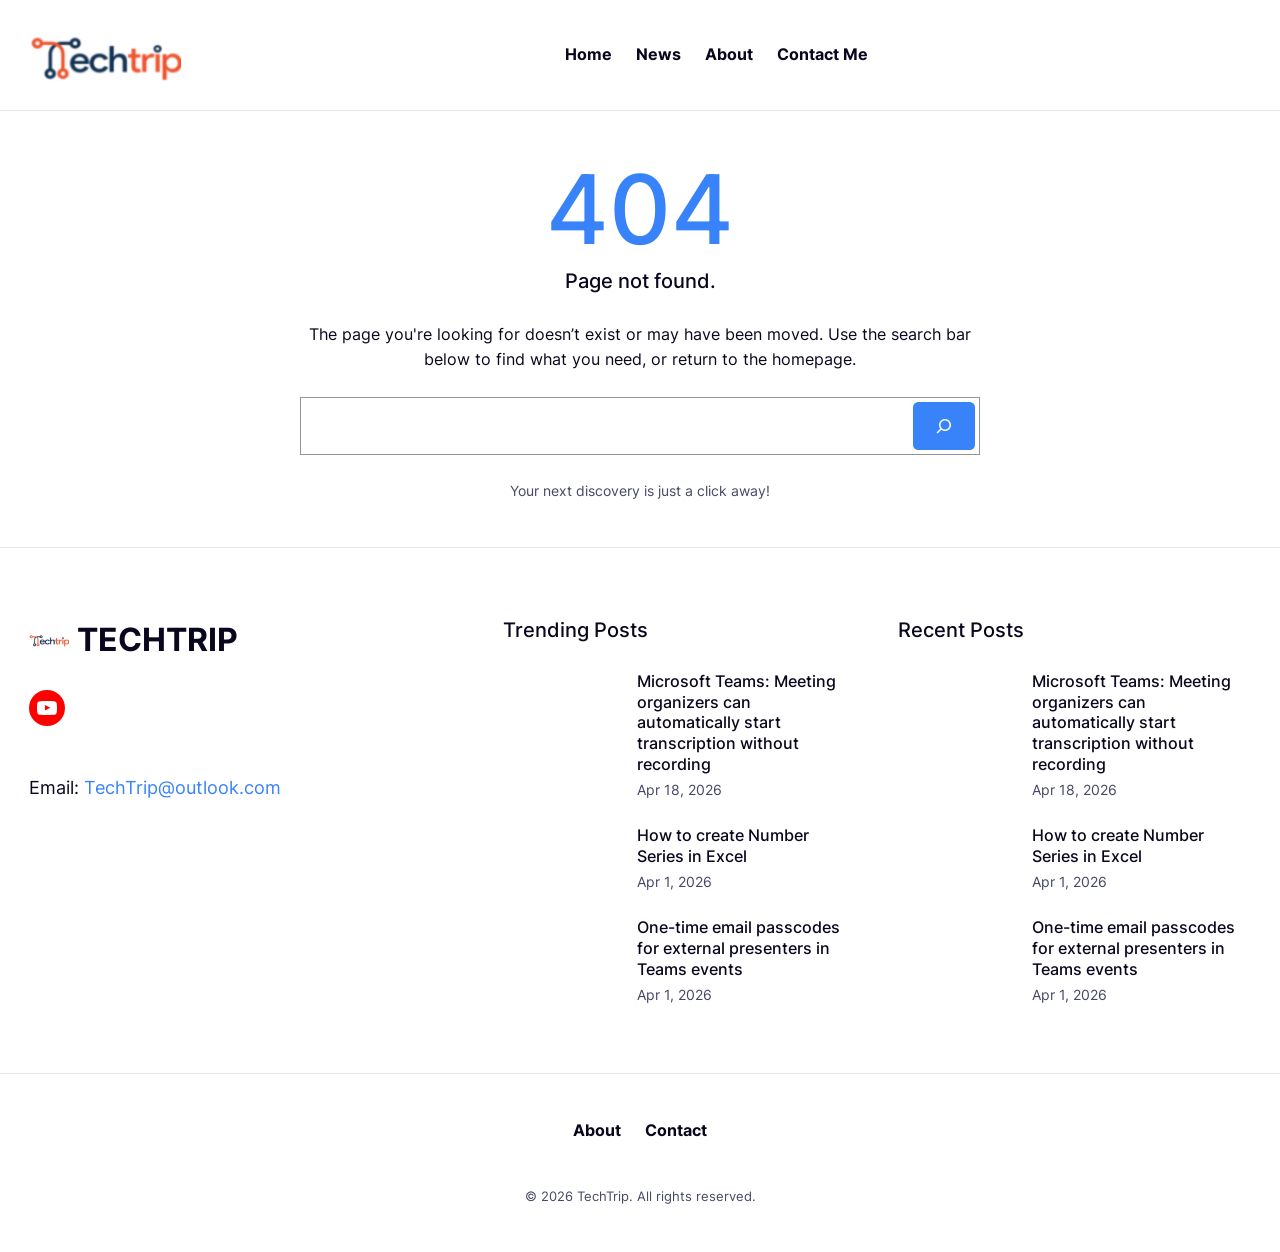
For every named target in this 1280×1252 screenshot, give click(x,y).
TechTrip (157, 639)
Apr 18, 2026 (679, 789)
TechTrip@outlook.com (182, 787)
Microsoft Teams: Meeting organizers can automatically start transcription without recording (736, 722)
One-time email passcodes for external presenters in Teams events (738, 948)
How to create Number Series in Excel (723, 845)
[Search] (944, 426)
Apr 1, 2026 (674, 881)
